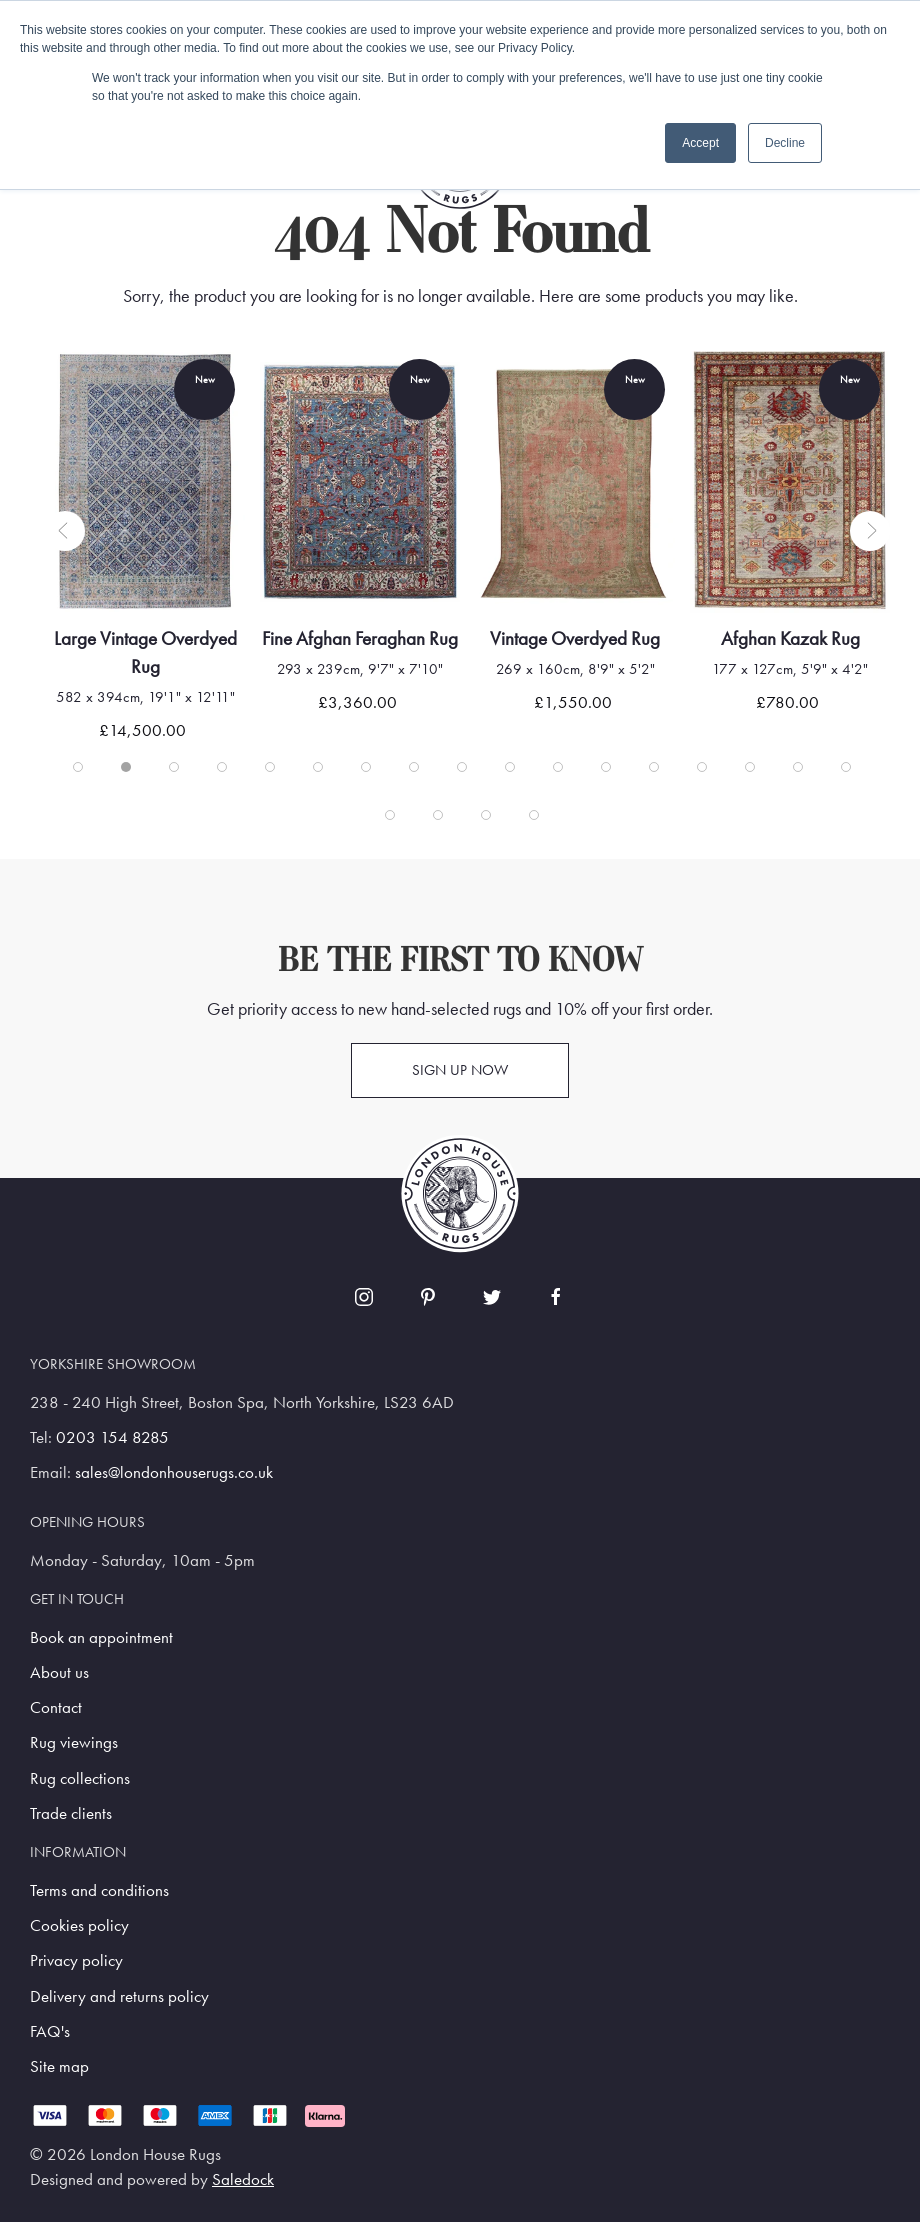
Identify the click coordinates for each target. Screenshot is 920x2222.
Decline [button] (785, 143)
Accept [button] (700, 143)
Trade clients (71, 1813)
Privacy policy (76, 1960)
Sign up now (460, 1070)
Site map (59, 2066)
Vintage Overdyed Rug (598, 638)
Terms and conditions (99, 1890)
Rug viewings (74, 1742)
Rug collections (80, 1778)
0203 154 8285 (112, 1437)
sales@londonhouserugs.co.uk (174, 1472)
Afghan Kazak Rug (812, 638)
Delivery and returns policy (119, 1996)
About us (59, 1672)
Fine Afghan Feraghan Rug (383, 638)
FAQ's (50, 2031)
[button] (65, 531)
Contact (56, 1707)
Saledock (243, 2179)
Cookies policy (79, 1925)
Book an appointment (101, 1637)
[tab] (78, 767)
